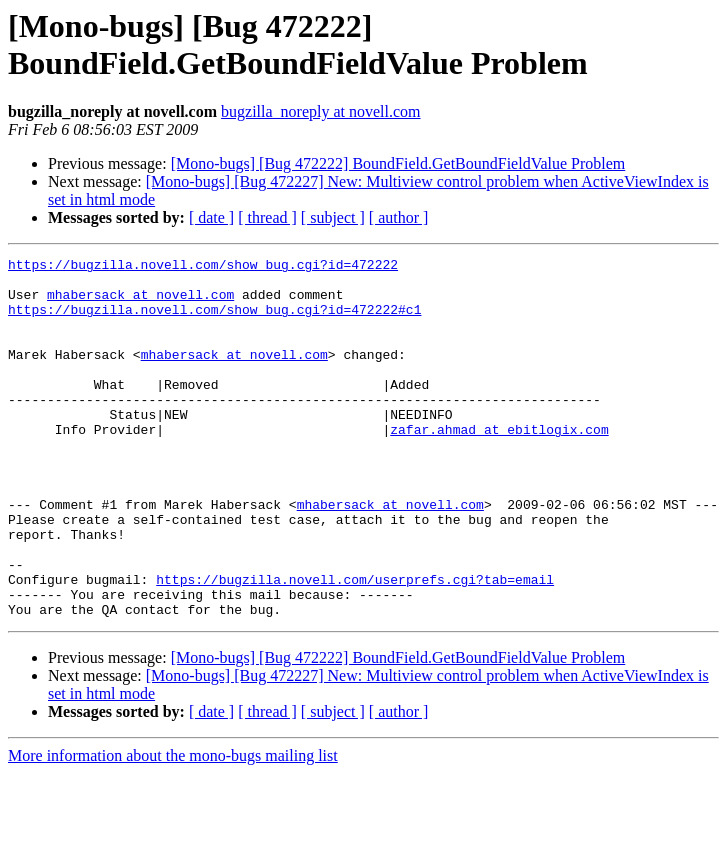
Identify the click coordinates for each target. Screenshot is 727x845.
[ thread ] (267, 217)
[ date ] (211, 217)
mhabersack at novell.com (140, 303)
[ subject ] (333, 217)
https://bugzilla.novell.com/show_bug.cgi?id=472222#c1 (214, 321)
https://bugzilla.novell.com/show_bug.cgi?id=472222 (203, 267)
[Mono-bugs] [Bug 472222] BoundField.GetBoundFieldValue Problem (398, 163)
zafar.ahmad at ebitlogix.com (499, 465)
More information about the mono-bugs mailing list (173, 827)
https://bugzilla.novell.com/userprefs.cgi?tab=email (355, 645)
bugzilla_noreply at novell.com (321, 111)
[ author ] (399, 217)
